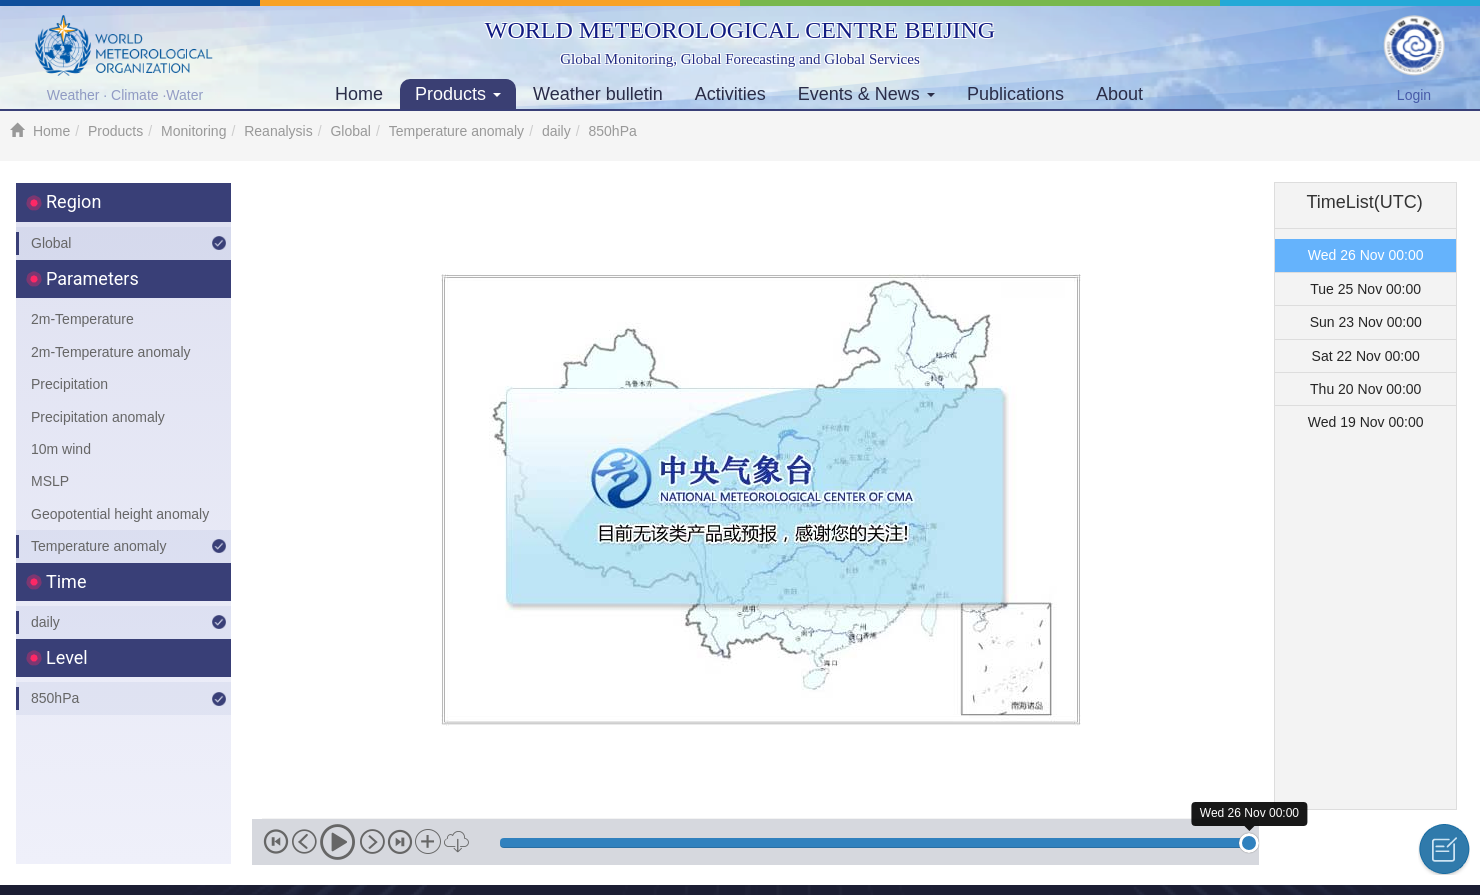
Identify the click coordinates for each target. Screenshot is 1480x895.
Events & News (866, 94)
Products (458, 94)
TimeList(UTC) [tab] (1365, 202)
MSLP (50, 481)
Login (1414, 95)
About (1119, 94)
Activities (730, 94)
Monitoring (193, 131)
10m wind (61, 449)
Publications (1015, 94)
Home (359, 94)
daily (556, 131)
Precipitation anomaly (98, 417)
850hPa (55, 698)
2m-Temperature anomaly (111, 352)
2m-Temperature (82, 319)
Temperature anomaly (456, 131)
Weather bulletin (598, 94)
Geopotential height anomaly (120, 514)
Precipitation (69, 384)
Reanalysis (278, 131)
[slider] (1249, 843)
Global (350, 131)
